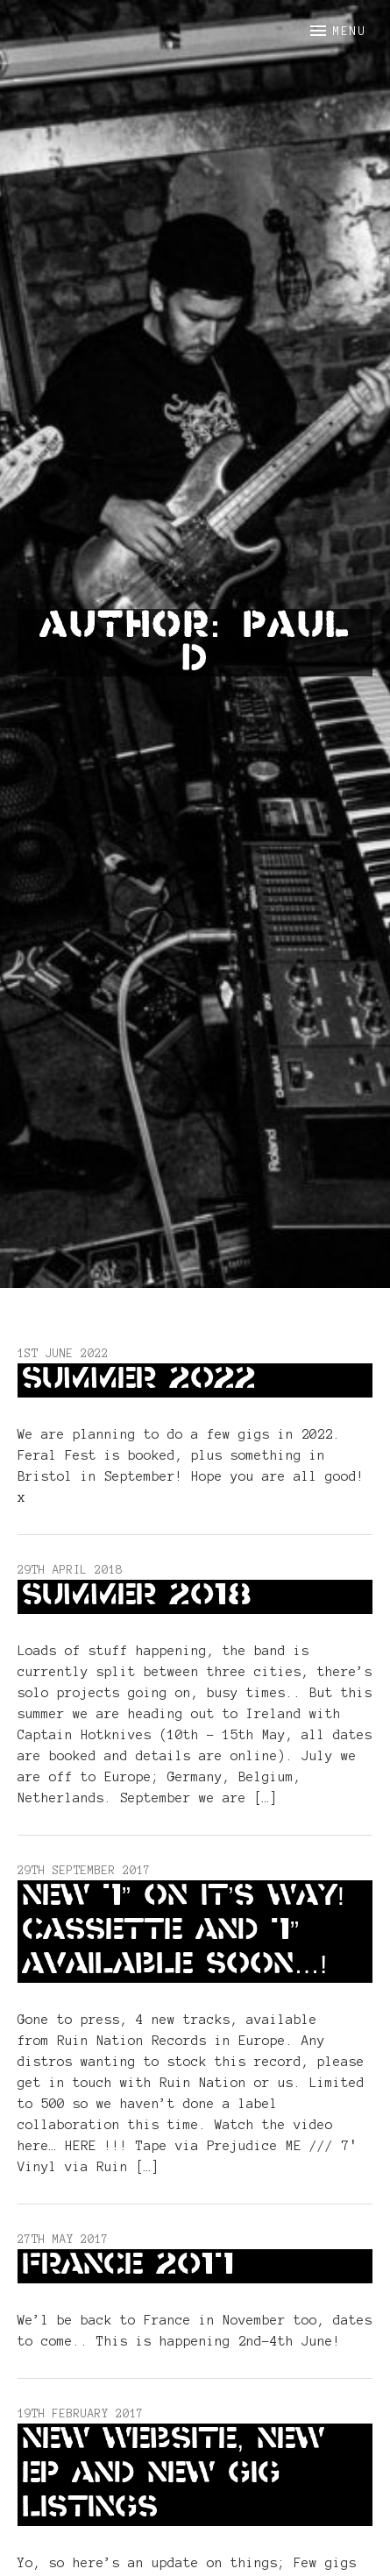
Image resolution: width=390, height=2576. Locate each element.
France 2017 (128, 2266)
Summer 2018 (137, 1596)
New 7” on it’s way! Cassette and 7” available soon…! (183, 1931)
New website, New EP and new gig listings (173, 2474)
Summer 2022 (139, 1380)
